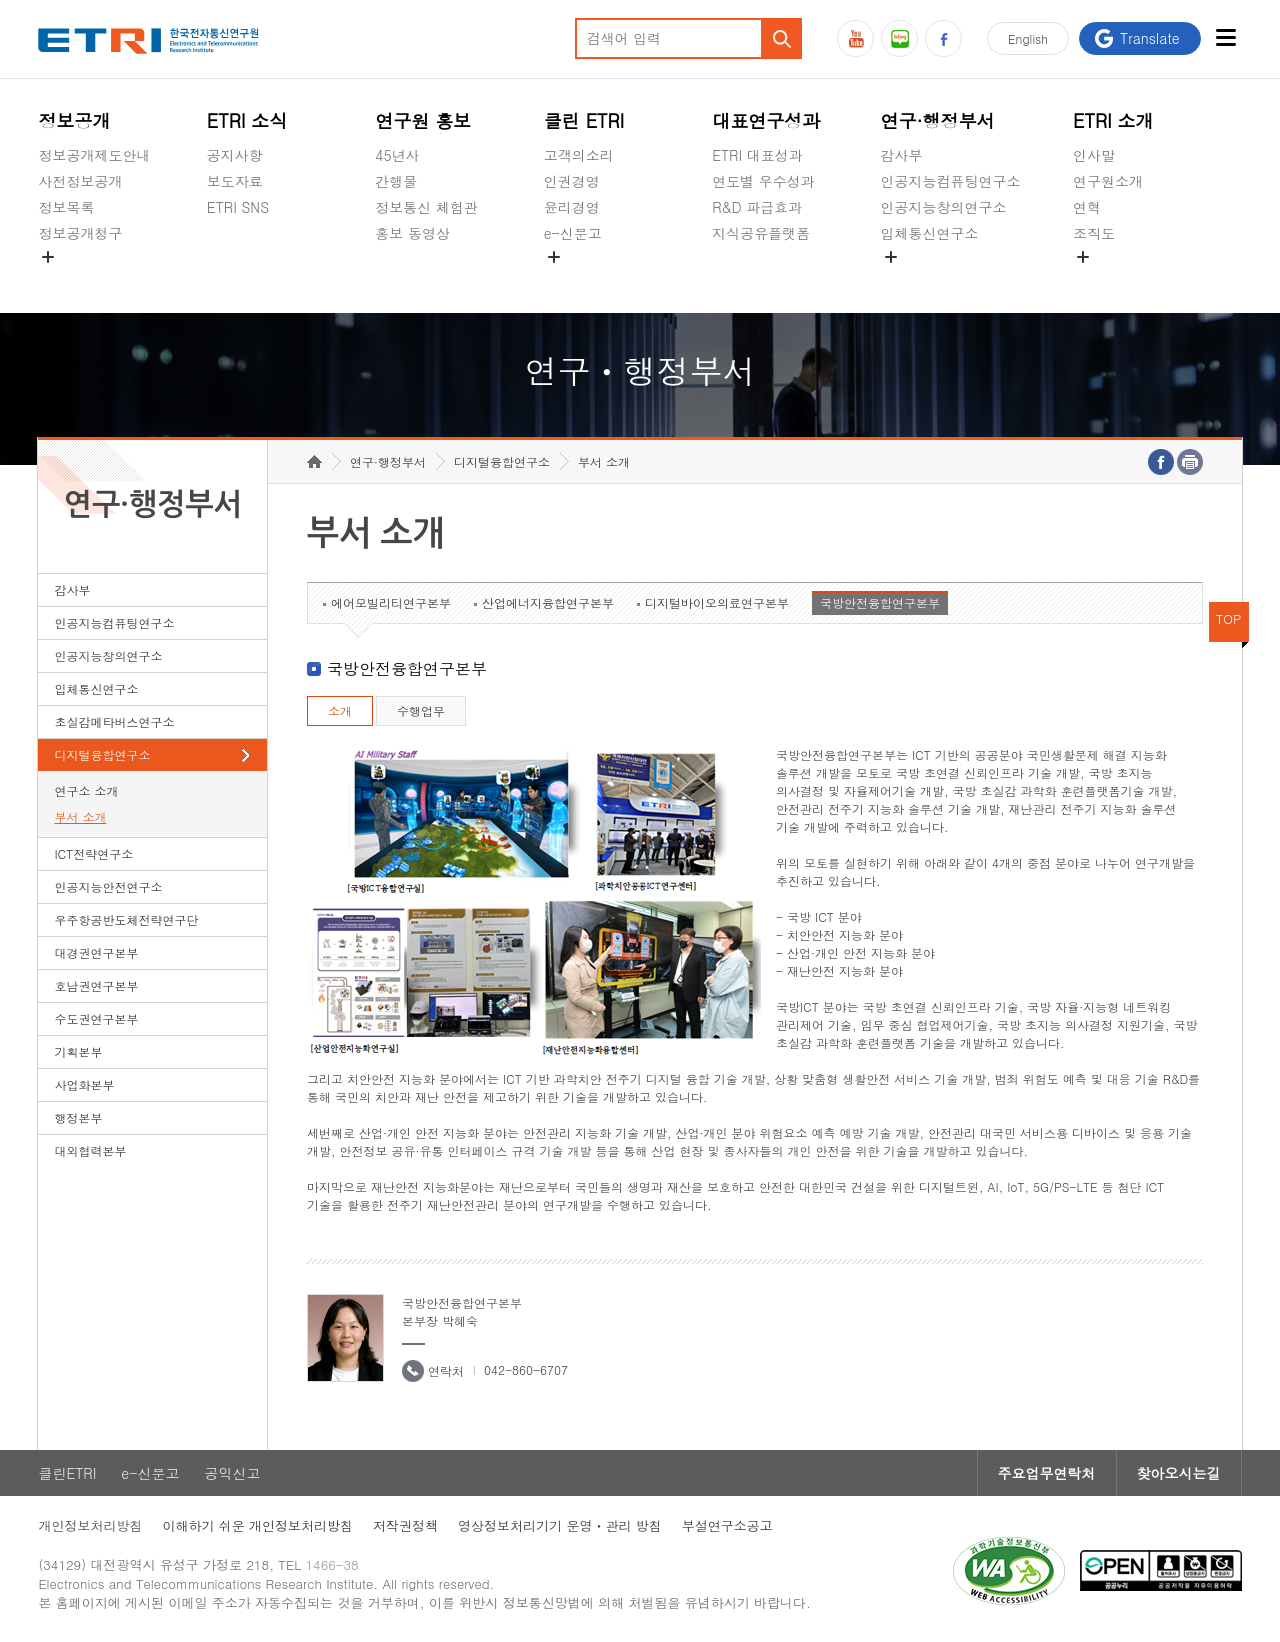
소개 (340, 710)
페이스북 (943, 38)
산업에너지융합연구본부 (548, 602)
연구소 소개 (86, 790)
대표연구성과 (766, 120)
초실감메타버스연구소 (951, 280)
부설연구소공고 (727, 1525)
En (1028, 38)
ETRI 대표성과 (757, 155)
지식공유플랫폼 (761, 233)
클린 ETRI (584, 120)
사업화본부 (84, 1084)
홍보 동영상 (412, 233)
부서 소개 (80, 816)
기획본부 (78, 1051)
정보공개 (74, 120)
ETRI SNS (238, 207)
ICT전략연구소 (93, 853)
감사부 (902, 155)
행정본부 (78, 1117)
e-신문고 (573, 233)
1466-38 (332, 1564)
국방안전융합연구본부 (880, 602)
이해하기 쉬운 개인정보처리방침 (257, 1525)
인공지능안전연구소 (108, 886)
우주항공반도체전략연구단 (126, 919)
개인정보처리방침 (90, 1525)
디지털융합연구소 (102, 754)
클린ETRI (67, 1473)
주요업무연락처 (1047, 1473)
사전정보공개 (80, 181)
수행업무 (421, 710)
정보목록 (66, 207)
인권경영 (572, 181)
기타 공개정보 (1117, 280)
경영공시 (66, 280)
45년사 (397, 155)
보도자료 (235, 181)
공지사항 (235, 155)
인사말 (1094, 155)
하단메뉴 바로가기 (0, 0)
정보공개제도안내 (94, 155)
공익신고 (572, 280)
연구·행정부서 (938, 120)
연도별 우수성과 (763, 181)
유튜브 (855, 38)
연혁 (1087, 207)
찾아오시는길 (1179, 1473)
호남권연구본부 (96, 985)
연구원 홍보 (423, 120)
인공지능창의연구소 (944, 207)
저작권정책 (405, 1525)
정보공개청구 (80, 233)
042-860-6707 (526, 1369)
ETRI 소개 (1113, 120)
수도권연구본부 (96, 1018)
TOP (1229, 618)
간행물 (396, 181)
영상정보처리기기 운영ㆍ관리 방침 (560, 1525)
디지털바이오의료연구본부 (717, 602)
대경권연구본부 (96, 952)
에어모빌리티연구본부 (391, 602)
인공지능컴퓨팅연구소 (951, 181)
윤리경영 (572, 207)
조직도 (1094, 233)
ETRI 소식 (247, 120)
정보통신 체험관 (426, 207)
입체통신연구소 (930, 233)
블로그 (899, 38)
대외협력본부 (90, 1150)
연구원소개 (1108, 181)
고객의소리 (579, 155)
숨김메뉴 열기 (48, 257)
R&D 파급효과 (757, 207)
